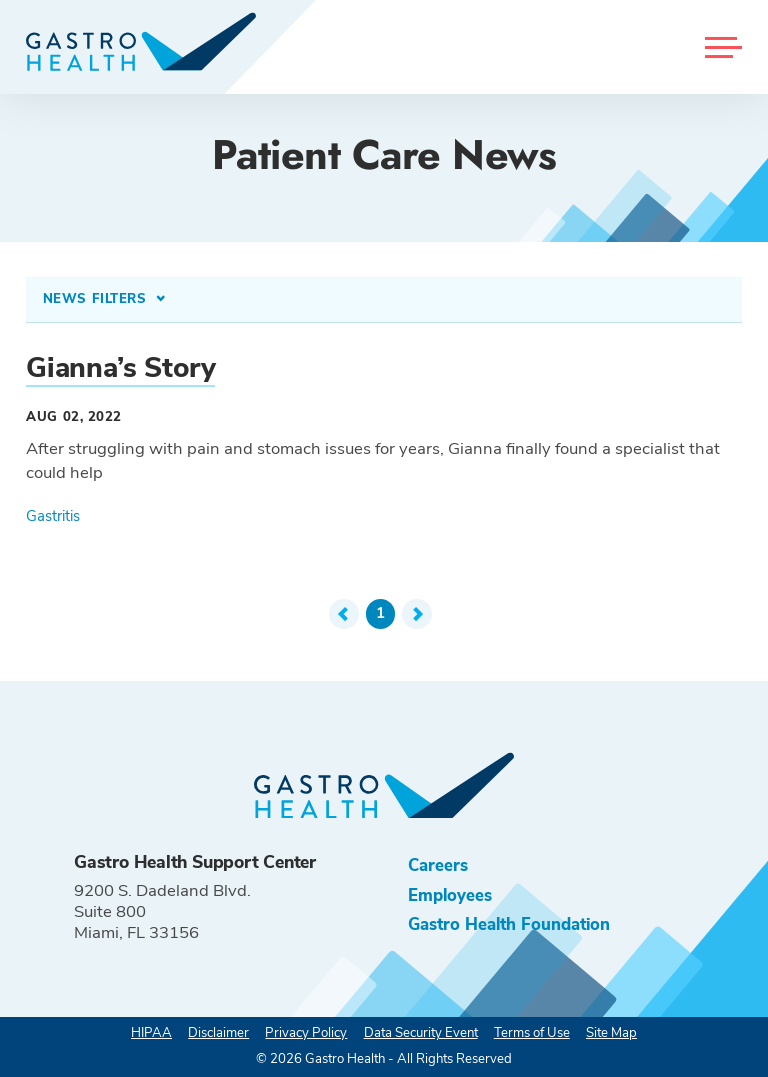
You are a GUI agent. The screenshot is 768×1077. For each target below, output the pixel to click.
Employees (450, 895)
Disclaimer (218, 1033)
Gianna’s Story (120, 368)
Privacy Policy (306, 1033)
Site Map (611, 1033)
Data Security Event (421, 1033)
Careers (438, 865)
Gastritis (53, 516)
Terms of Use (532, 1033)
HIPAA (151, 1033)
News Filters (97, 299)
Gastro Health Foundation (509, 924)
